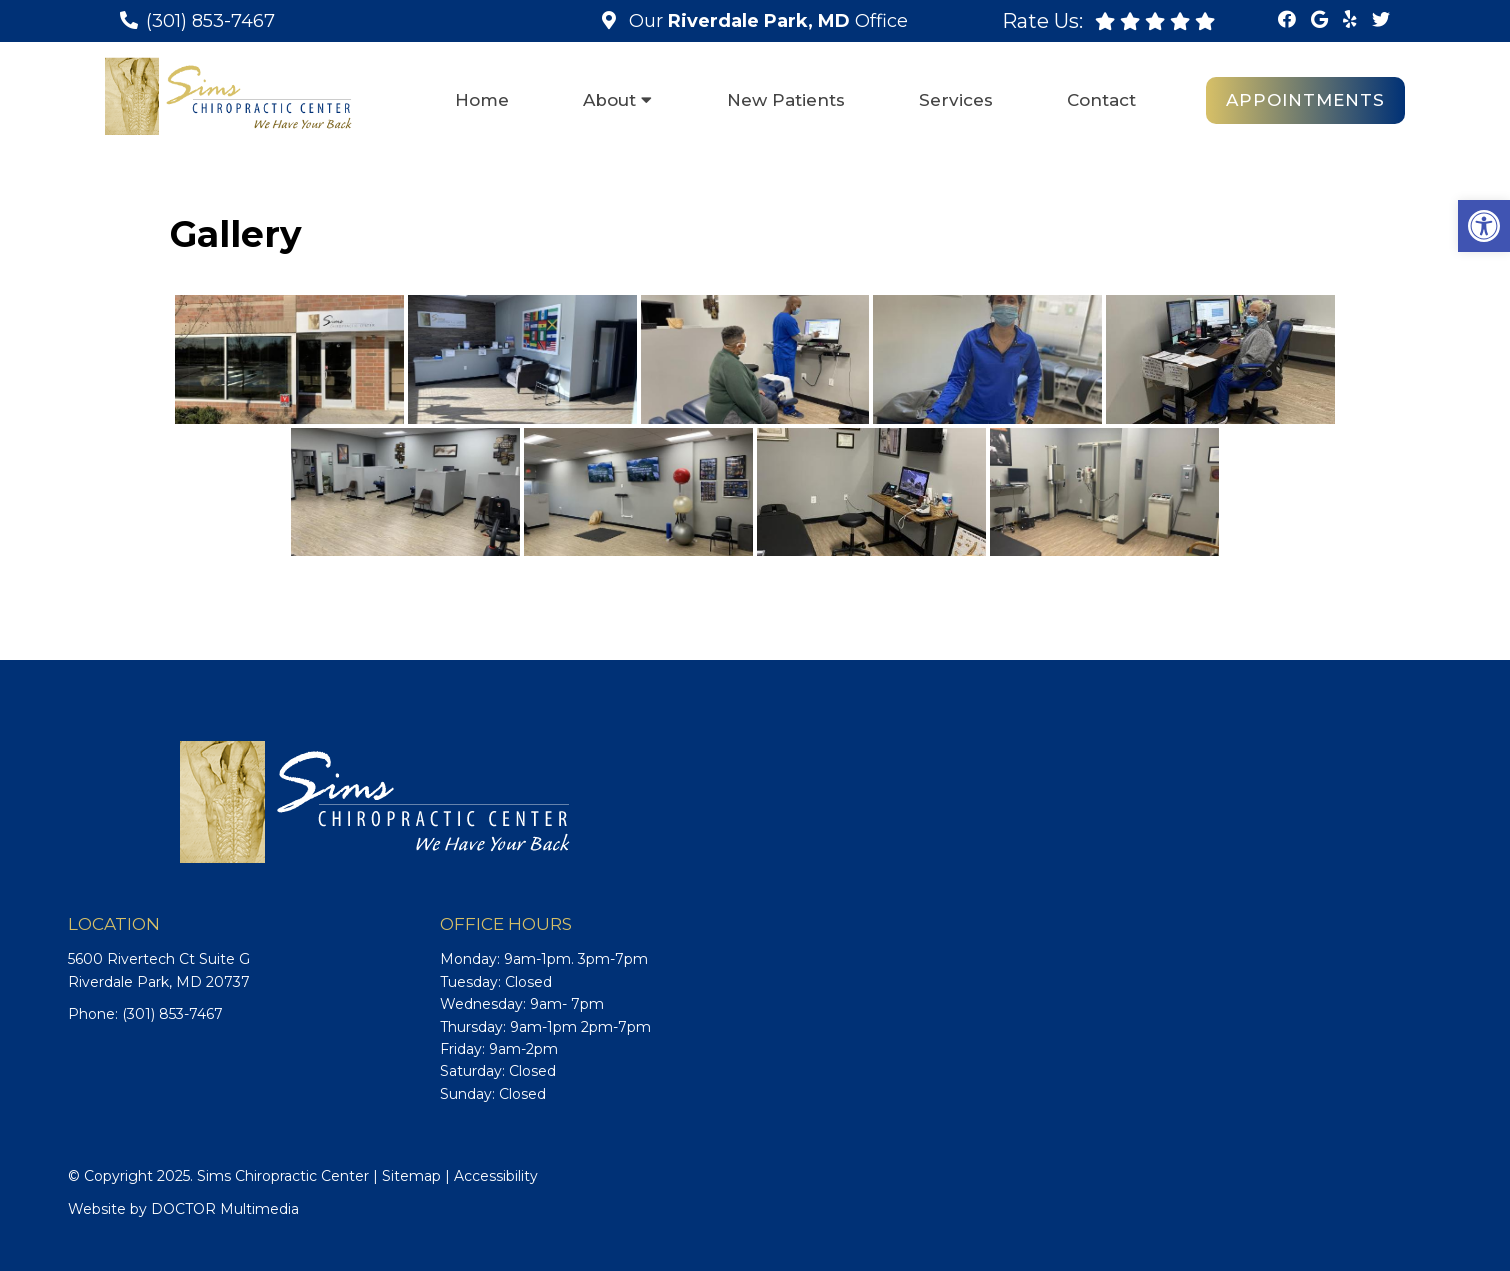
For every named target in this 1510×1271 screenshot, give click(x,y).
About (609, 100)
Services (956, 100)
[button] (1484, 226)
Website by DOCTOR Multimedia (183, 1209)
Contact (1101, 100)
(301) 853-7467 (210, 21)
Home (482, 100)
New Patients (786, 100)
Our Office (766, 21)
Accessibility (496, 1176)
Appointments (1305, 100)
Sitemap (411, 1176)
